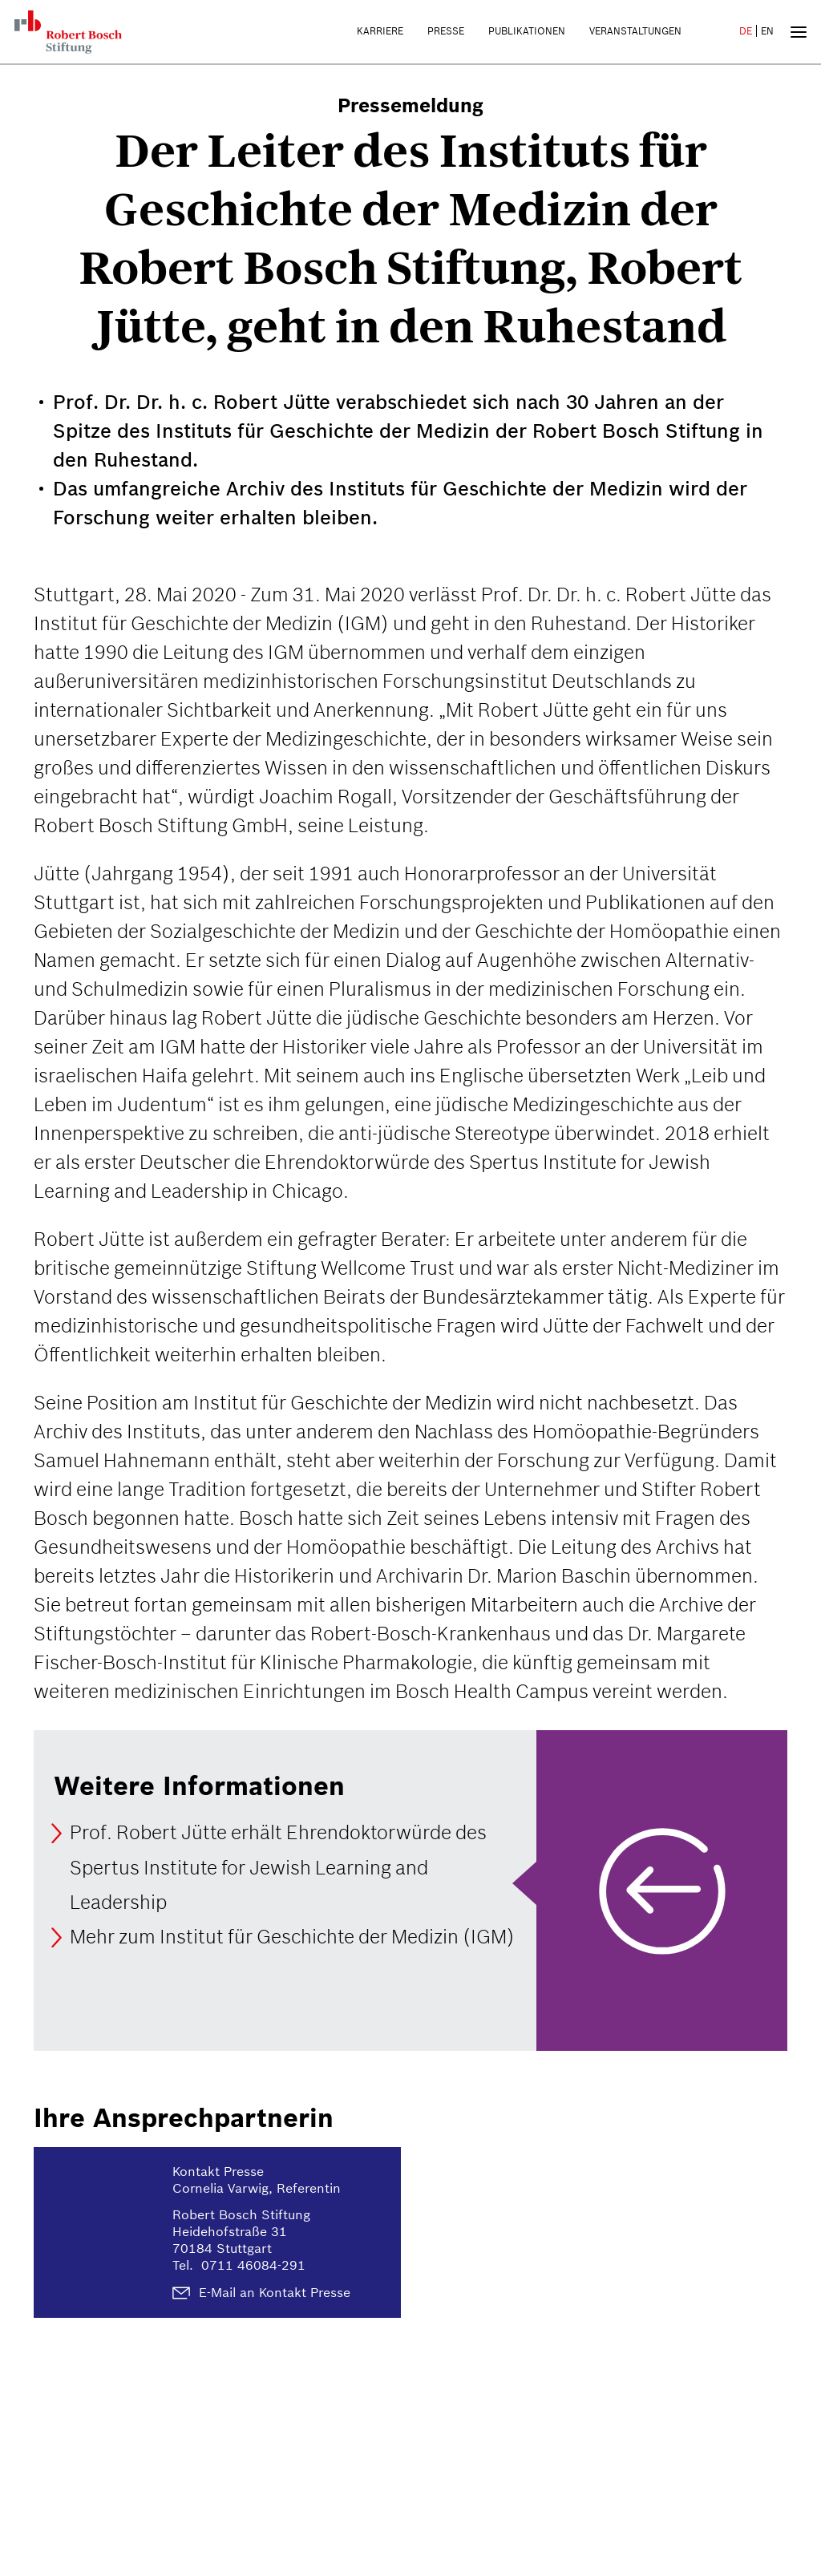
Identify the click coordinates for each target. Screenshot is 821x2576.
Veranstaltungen (635, 31)
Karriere (380, 31)
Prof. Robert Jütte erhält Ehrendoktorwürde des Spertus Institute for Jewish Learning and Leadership (278, 1868)
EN (767, 31)
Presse (445, 31)
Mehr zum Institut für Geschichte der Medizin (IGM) (292, 1937)
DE (745, 31)
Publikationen (526, 31)
